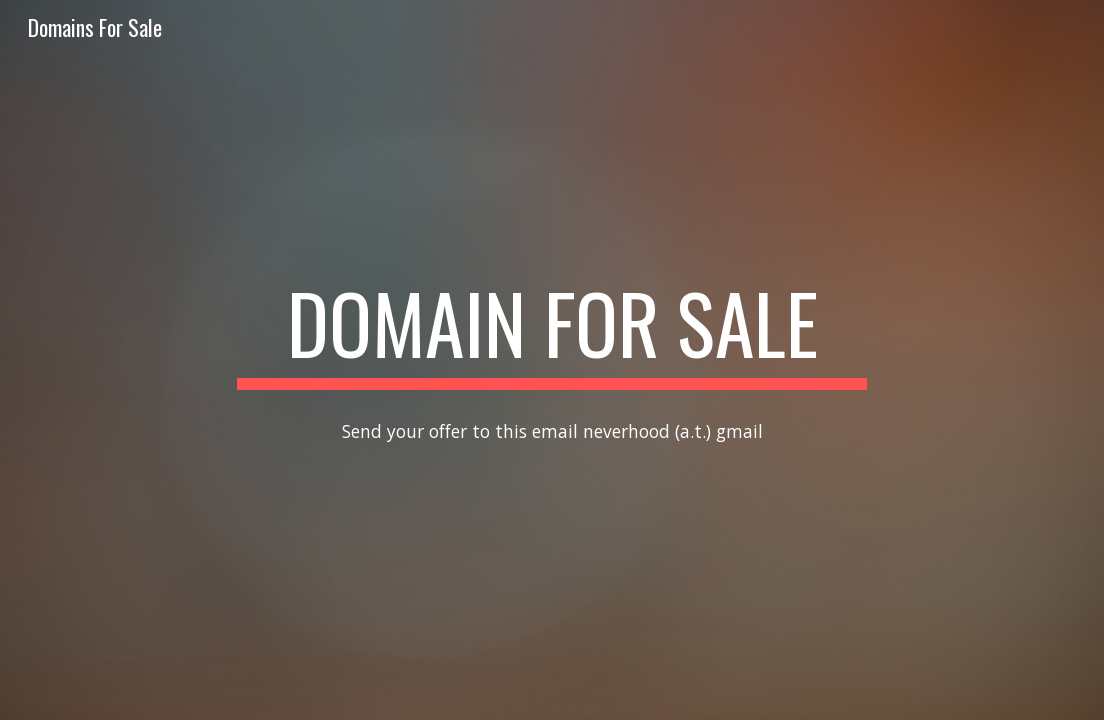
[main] (552, 332)
